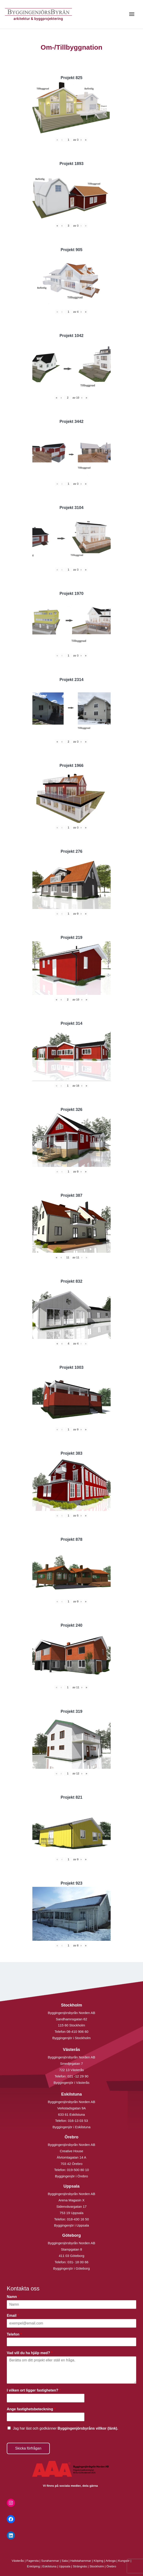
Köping (98, 2560)
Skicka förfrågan (28, 2448)
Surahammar (50, 2560)
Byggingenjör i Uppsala (71, 2225)
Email (13, 2315)
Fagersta (32, 2560)
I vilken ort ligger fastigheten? (34, 2390)
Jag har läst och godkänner (65, 2428)
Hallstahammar (80, 2560)
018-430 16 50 (78, 2219)
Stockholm (96, 2566)
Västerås (18, 2560)
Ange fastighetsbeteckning (31, 2409)
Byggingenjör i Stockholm (71, 2038)
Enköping (33, 2566)
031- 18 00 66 (77, 2262)
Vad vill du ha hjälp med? (29, 2353)
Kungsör (124, 2560)
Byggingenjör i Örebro (71, 2176)
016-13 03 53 (77, 2121)
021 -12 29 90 (77, 2076)
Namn (13, 2297)
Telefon (14, 2334)
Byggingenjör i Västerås (71, 2082)
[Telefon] (71, 2342)
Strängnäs (80, 2566)
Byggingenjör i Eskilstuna (71, 2127)
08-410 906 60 (77, 2031)
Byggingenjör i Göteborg (71, 2268)
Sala (65, 2560)
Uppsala (64, 2566)
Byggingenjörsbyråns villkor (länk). (87, 2428)
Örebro (111, 2566)
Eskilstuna (49, 2566)
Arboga (111, 2560)
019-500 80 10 (77, 2170)
